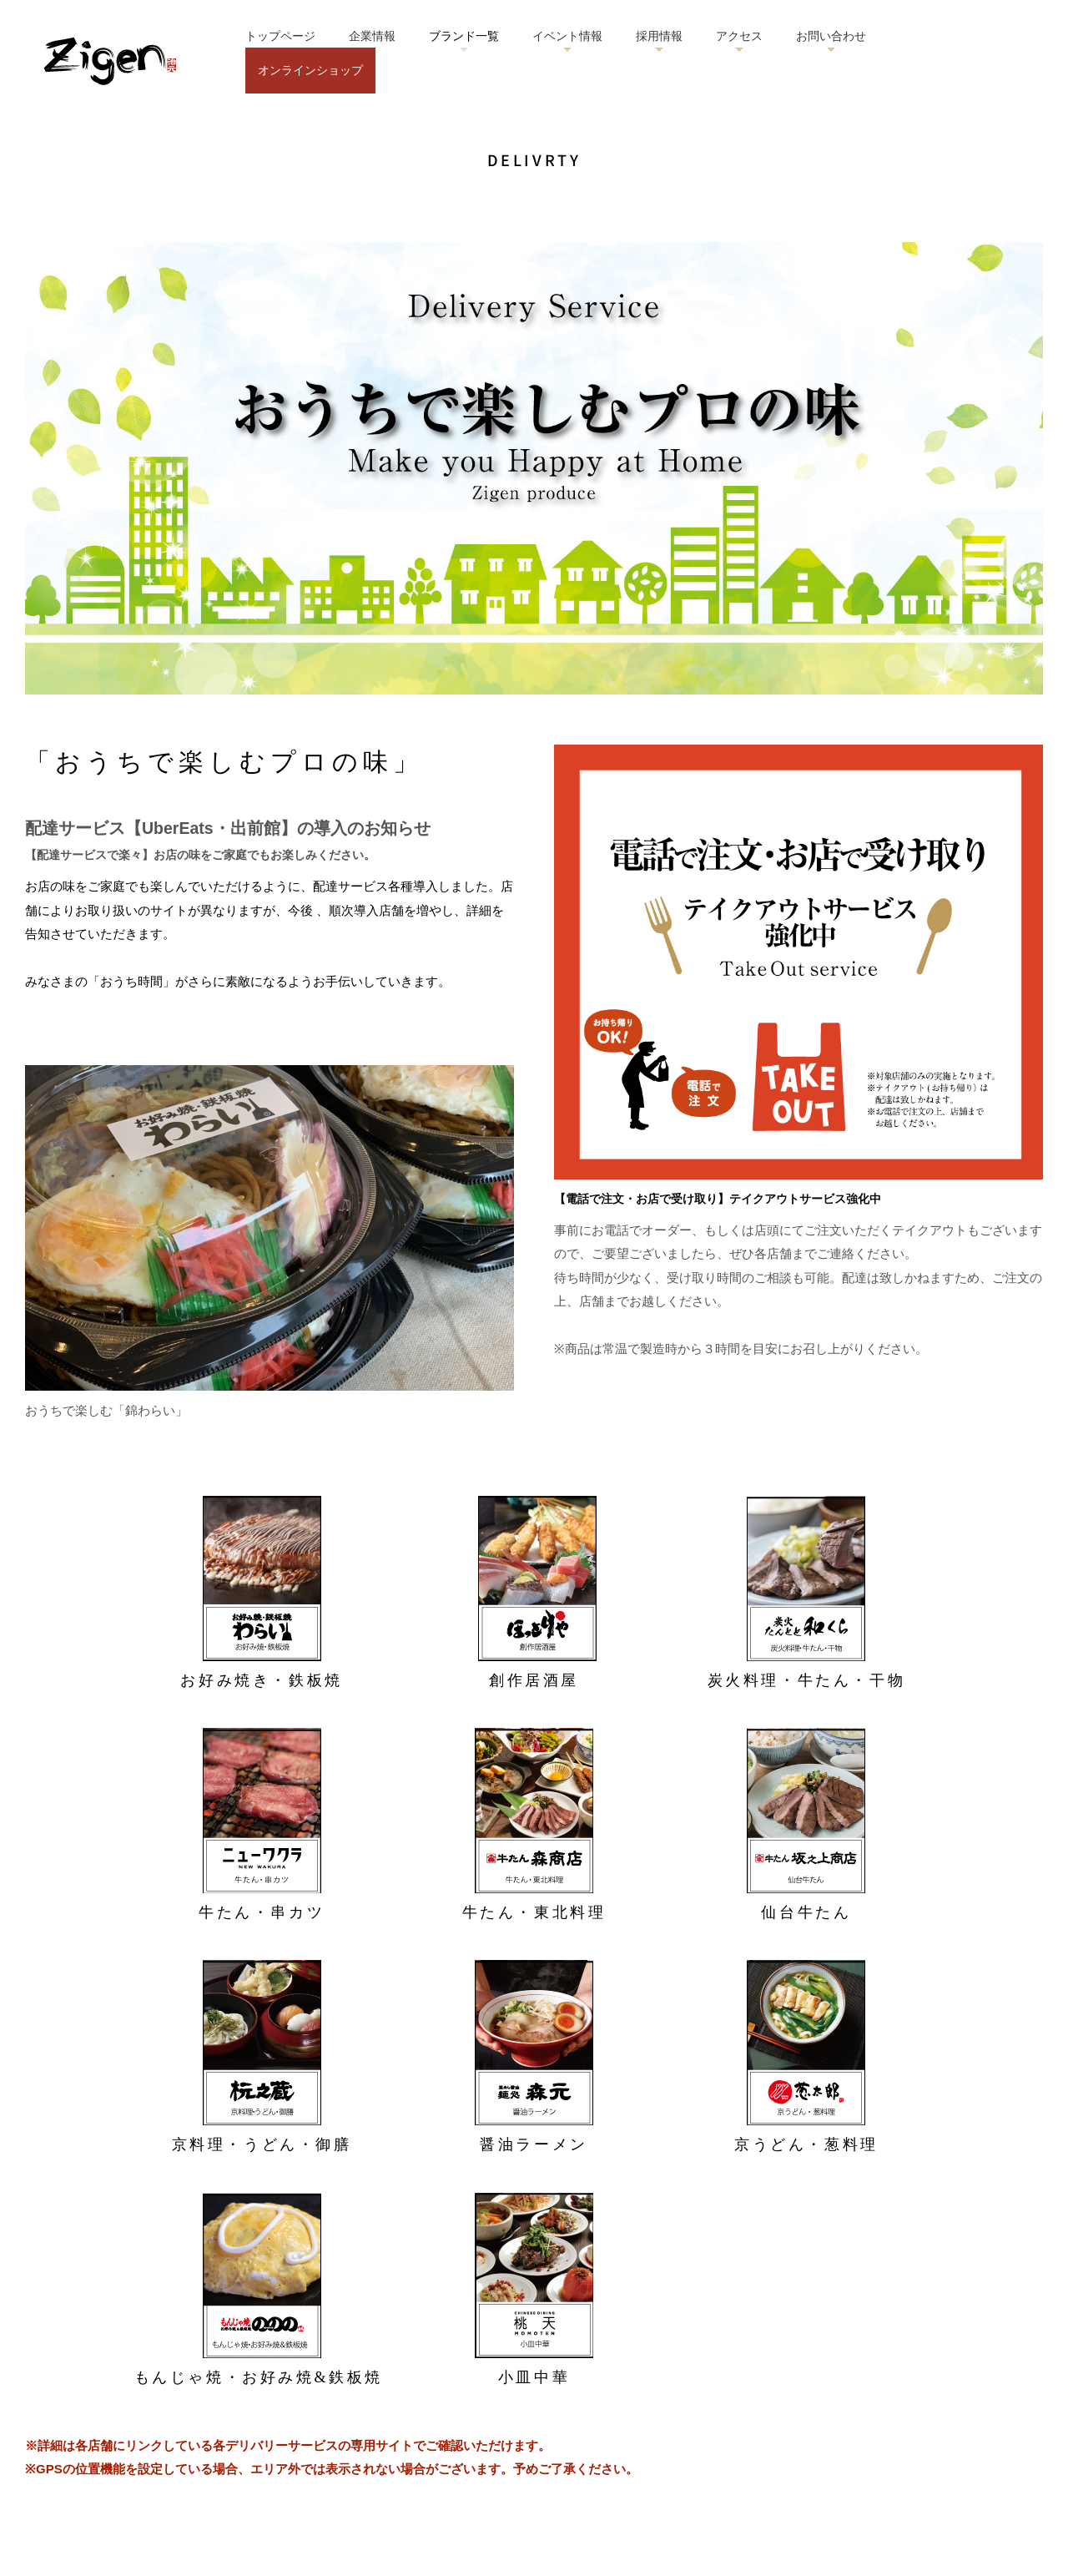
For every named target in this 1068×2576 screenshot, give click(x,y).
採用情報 (659, 36)
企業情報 (372, 36)
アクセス (739, 36)
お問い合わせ (831, 36)
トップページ (280, 36)
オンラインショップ (310, 70)
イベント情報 (567, 36)
